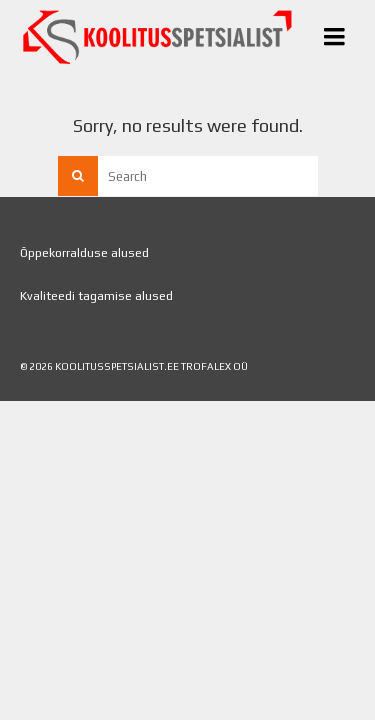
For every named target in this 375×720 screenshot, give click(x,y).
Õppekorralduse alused (84, 253)
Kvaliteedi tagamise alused (96, 296)
